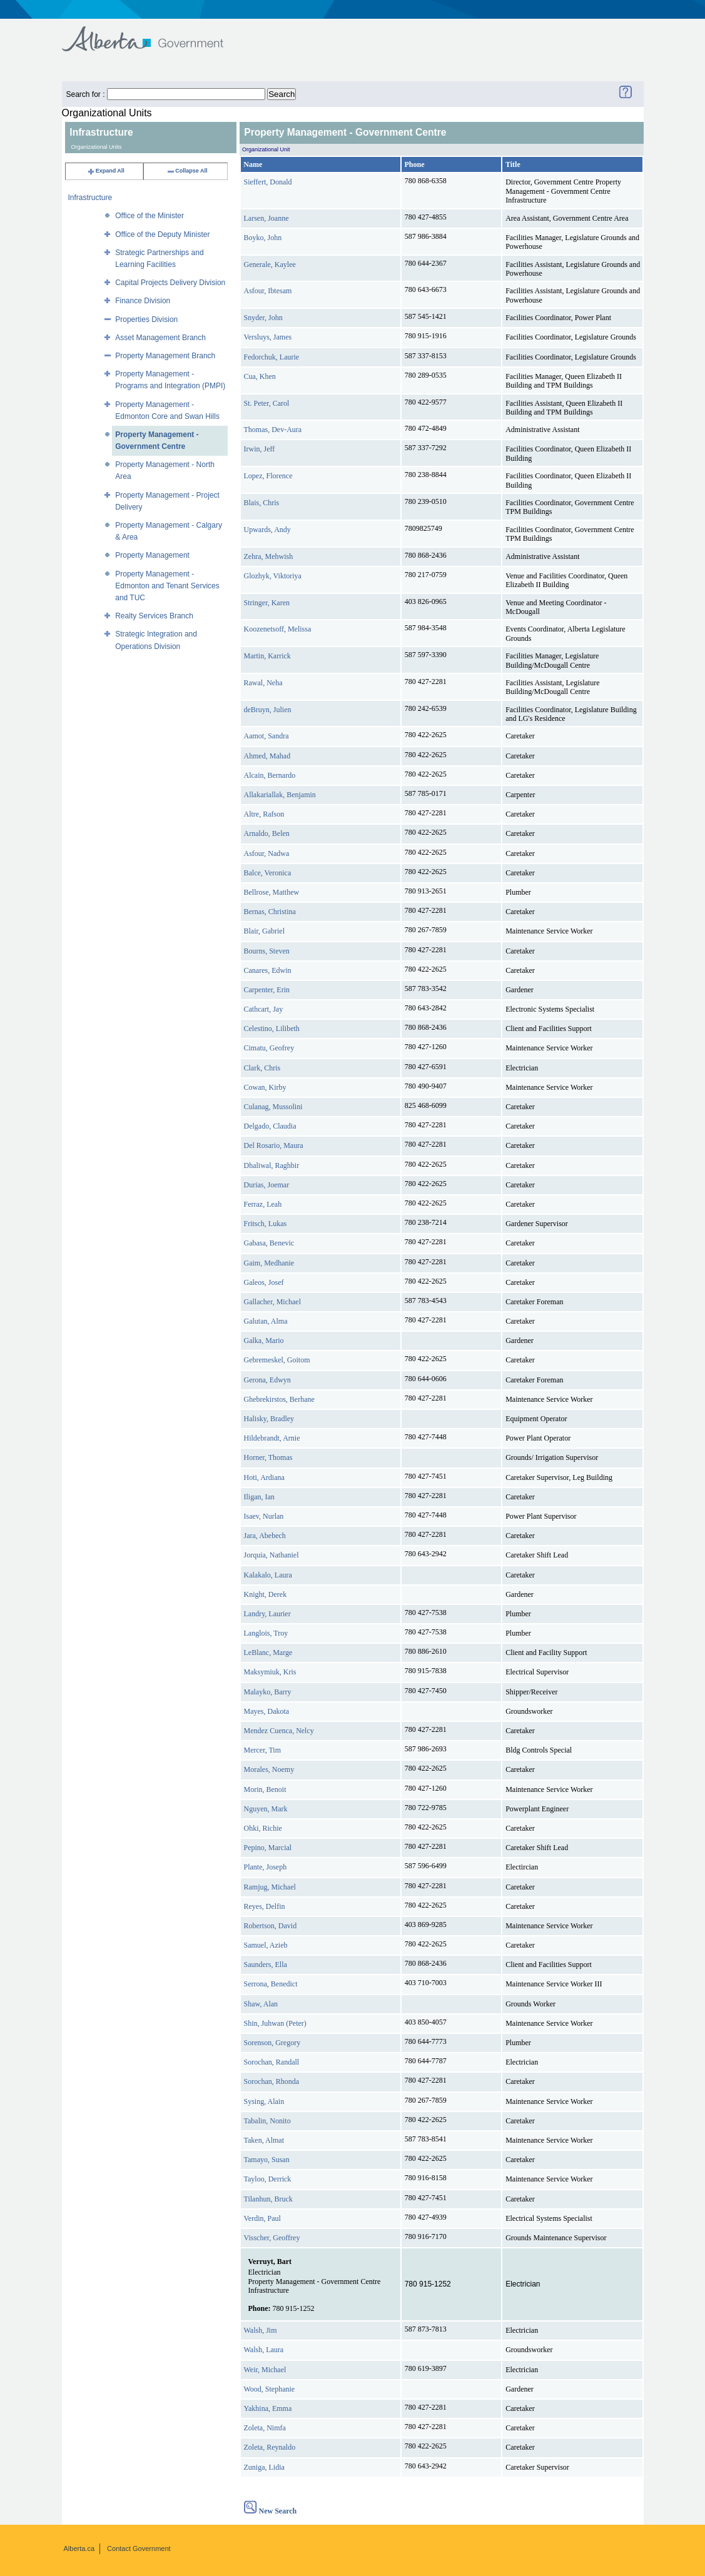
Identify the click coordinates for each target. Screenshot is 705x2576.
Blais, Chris (262, 502)
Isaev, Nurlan (264, 1516)
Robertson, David (270, 1925)
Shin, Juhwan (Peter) (275, 2023)
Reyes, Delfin (264, 1906)
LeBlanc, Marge (268, 1652)
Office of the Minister (149, 215)
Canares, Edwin (268, 970)
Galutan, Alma (266, 1321)
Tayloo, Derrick (268, 2179)
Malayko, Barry (268, 1692)
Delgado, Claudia (270, 1126)
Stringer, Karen (267, 602)
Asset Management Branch (160, 337)
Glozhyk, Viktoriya (273, 575)
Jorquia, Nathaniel (271, 1555)
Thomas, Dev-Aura (273, 429)
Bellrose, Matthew (272, 892)
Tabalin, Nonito (267, 2120)
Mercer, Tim (262, 1750)
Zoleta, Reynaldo (270, 2447)
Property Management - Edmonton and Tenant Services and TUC (167, 586)
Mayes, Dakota (267, 1711)
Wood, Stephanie (269, 2389)
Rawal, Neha (263, 682)
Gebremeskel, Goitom (277, 1360)
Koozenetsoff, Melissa (278, 629)
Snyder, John (263, 317)
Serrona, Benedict (271, 1984)
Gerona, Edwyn (267, 1380)
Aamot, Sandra (266, 736)
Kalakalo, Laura (268, 1575)
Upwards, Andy (267, 529)
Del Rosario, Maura (273, 1145)
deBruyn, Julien (268, 709)
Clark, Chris (262, 1068)
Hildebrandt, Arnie (272, 1438)
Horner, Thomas (268, 1457)
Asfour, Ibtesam (268, 290)
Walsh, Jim (260, 2330)
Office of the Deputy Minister (162, 234)
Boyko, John (263, 237)
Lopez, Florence (268, 475)
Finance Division (142, 300)
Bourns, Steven (267, 951)
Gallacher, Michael (272, 1301)
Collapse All (186, 171)
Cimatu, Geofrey (269, 1048)
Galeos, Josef (264, 1282)
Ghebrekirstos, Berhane (279, 1399)
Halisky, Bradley (269, 1418)
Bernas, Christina (270, 911)
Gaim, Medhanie (269, 1263)
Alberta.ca (79, 2548)
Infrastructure (90, 197)
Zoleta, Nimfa (265, 2427)
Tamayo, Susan (267, 2159)
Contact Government (139, 2548)
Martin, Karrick (267, 656)
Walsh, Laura (264, 2349)
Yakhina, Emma (268, 2408)
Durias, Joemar (267, 1184)
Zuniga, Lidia (264, 2467)
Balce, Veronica (268, 872)
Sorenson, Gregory (272, 2042)
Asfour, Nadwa (267, 853)
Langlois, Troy (266, 1633)
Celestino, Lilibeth (272, 1028)
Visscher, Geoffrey (272, 2237)
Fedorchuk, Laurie (272, 357)
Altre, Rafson (264, 814)
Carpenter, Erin (267, 989)
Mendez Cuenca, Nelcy (279, 1730)
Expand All (105, 171)
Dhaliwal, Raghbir (272, 1165)
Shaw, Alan (261, 2004)
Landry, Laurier (267, 1613)
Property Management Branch (165, 355)
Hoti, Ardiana (264, 1477)
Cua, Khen (260, 376)
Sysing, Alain (264, 2101)
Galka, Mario (264, 1340)
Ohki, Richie (263, 1828)
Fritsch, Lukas (265, 1223)
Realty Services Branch (154, 615)
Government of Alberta (153, 32)
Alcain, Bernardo (270, 775)
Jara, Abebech (265, 1535)
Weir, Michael (265, 2369)
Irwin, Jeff (259, 449)
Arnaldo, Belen (267, 833)
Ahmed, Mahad (267, 756)
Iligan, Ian (259, 1496)
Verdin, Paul (262, 2218)
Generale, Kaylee (270, 264)
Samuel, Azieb (266, 1945)
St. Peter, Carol (267, 403)
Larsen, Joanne (266, 218)
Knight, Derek (265, 1594)
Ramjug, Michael (270, 1887)
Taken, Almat (264, 2140)
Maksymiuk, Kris (270, 1672)
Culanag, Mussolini (273, 1106)
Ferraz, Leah (263, 1204)
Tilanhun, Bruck (268, 2199)
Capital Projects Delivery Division (170, 282)
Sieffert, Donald (268, 182)
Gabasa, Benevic (269, 1243)
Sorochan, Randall (272, 2062)
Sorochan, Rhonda (272, 2081)
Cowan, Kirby (265, 1087)
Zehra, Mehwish (268, 556)
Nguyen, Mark (266, 1808)
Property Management (152, 555)
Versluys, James (268, 337)
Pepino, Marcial (268, 1847)
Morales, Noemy (269, 1769)
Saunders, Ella (265, 1964)
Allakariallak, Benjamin (280, 794)
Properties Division (146, 319)
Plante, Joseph (265, 1867)
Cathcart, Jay (263, 1009)
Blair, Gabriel (264, 931)
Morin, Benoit (265, 1789)
